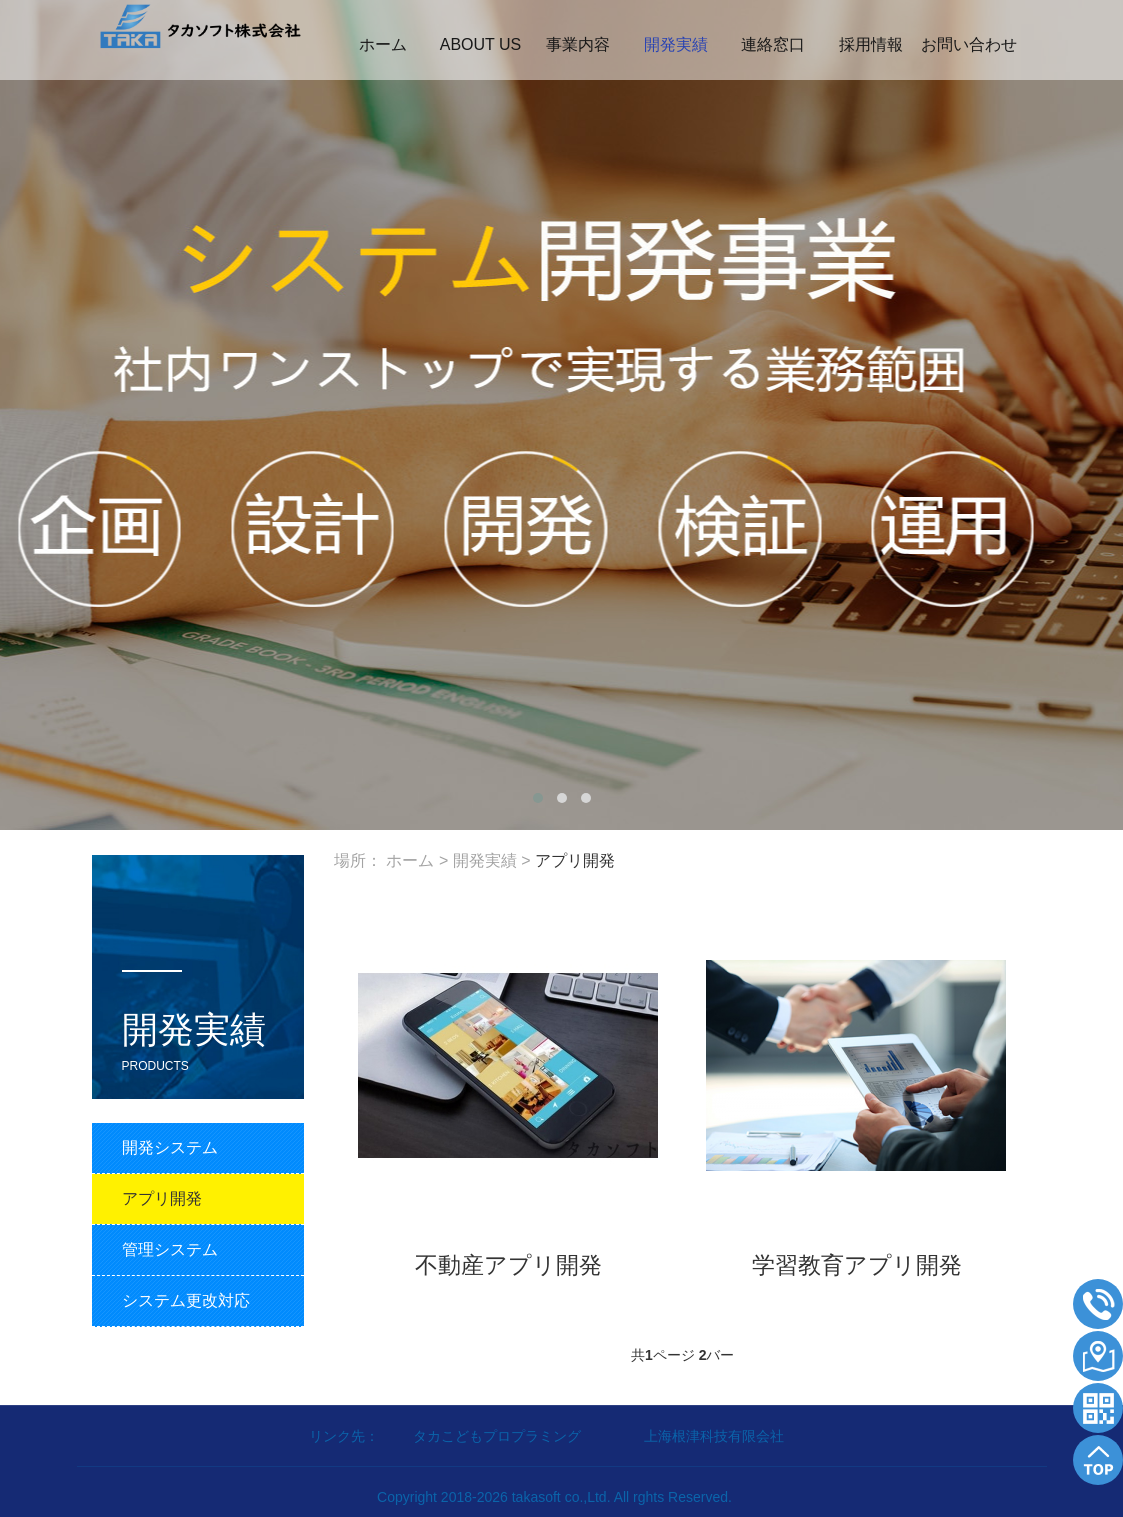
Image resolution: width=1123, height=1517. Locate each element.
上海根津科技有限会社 (714, 1436)
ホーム (410, 860)
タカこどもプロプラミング (499, 1436)
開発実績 (485, 860)
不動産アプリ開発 (508, 1264)
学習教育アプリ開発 (857, 1264)
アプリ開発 (575, 860)
